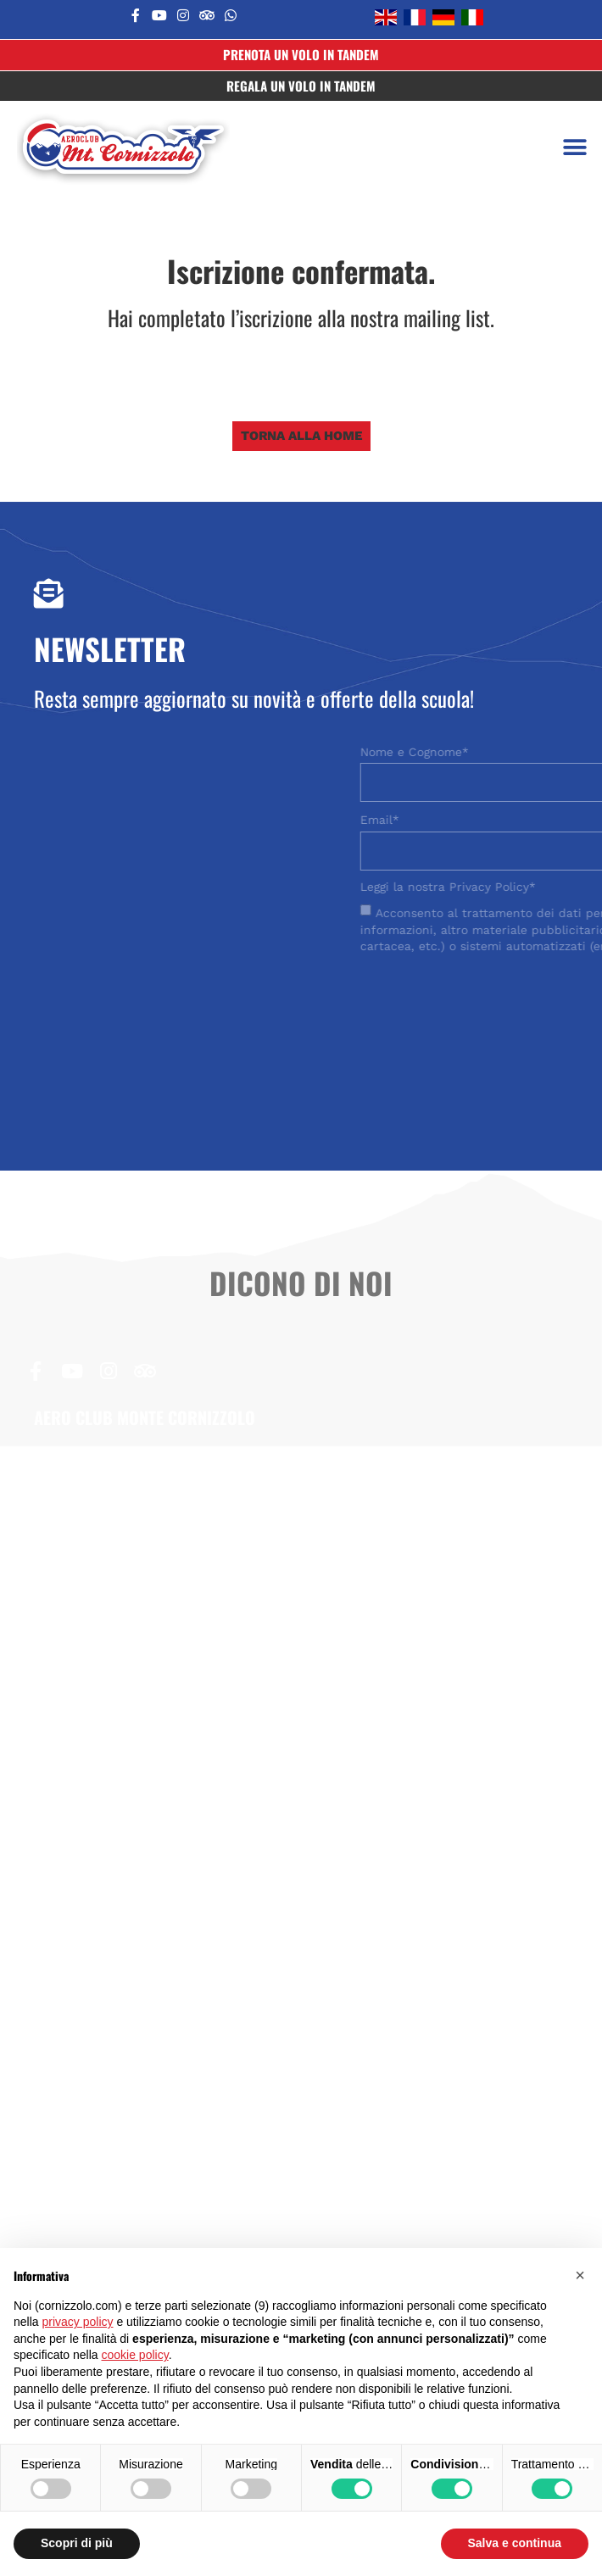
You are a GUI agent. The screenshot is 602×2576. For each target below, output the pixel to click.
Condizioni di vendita (98, 1997)
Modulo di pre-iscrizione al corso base (152, 1850)
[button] (574, 148)
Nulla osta (65, 1880)
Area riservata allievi (97, 2141)
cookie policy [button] (135, 2355)
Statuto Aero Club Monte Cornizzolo (145, 1909)
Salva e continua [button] (514, 2543)
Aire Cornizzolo (81, 2228)
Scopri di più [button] (77, 2543)
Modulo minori (78, 2026)
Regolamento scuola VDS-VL (122, 1938)
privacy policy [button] (77, 2321)
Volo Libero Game (89, 2170)
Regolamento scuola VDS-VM (124, 1967)
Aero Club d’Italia (87, 2199)
